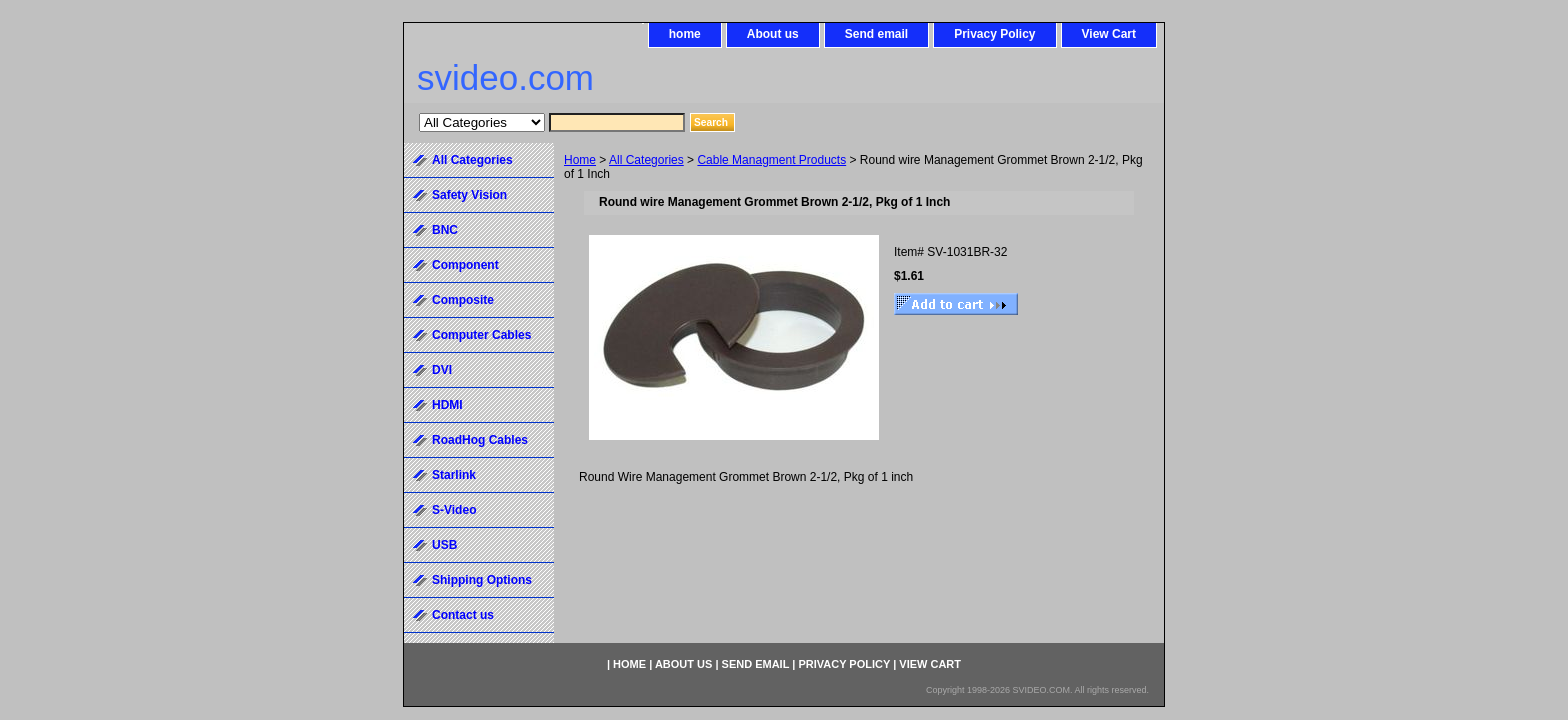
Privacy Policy (994, 34)
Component (465, 265)
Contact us (463, 615)
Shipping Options (482, 580)
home (685, 34)
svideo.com (505, 77)
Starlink (454, 475)
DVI (442, 370)
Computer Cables (481, 335)
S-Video (454, 510)
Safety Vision (469, 195)
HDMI (447, 405)
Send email (876, 34)
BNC (445, 230)
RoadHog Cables (480, 440)
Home (580, 160)
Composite (463, 300)
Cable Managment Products (771, 160)
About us (773, 34)
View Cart (1109, 34)
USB (444, 545)
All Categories (646, 160)
